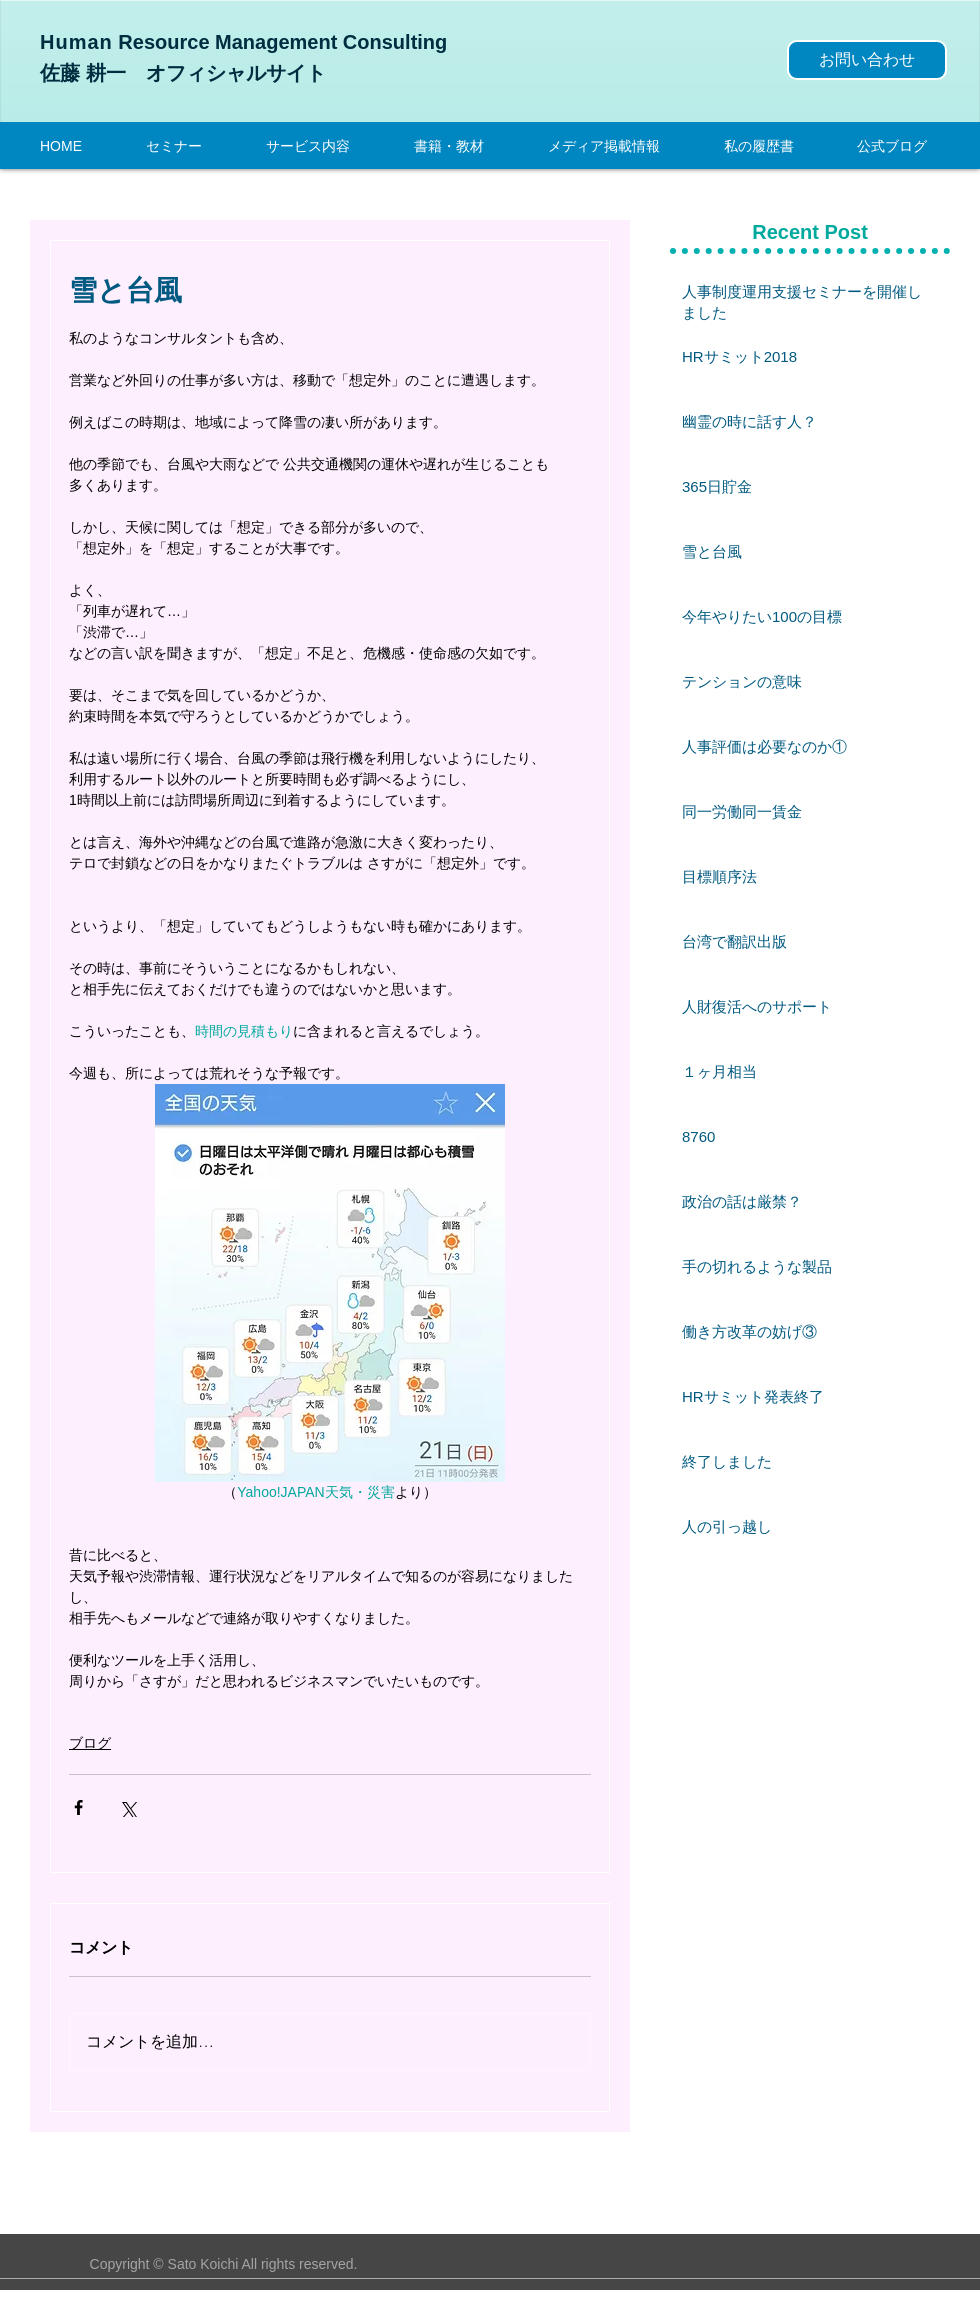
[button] (325, 145)
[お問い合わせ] (867, 60)
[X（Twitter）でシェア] (127, 1807)
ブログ (90, 1743)
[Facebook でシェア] (78, 1807)
